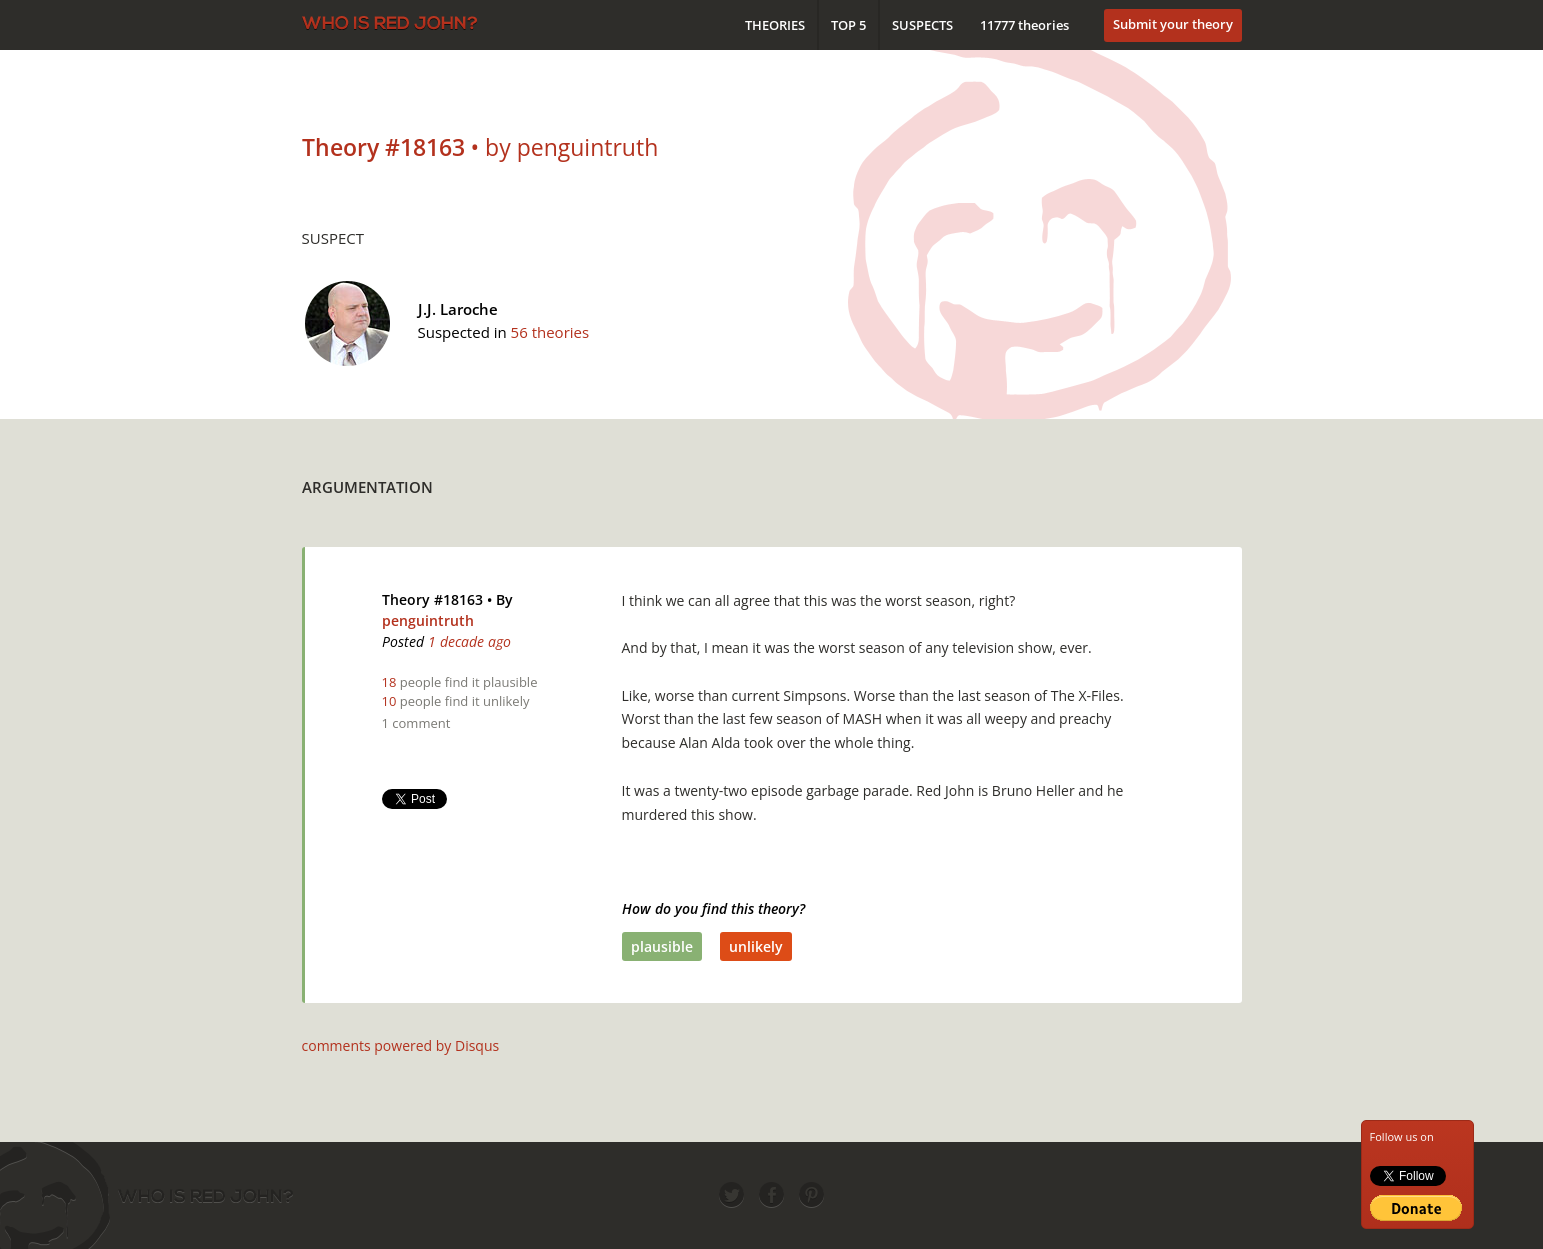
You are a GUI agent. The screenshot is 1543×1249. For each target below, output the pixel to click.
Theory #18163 (432, 599)
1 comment (416, 723)
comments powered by (401, 1045)
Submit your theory (1173, 24)
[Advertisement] (878, 482)
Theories (775, 25)
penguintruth (428, 620)
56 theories (550, 332)
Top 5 (848, 25)
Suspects (922, 25)
